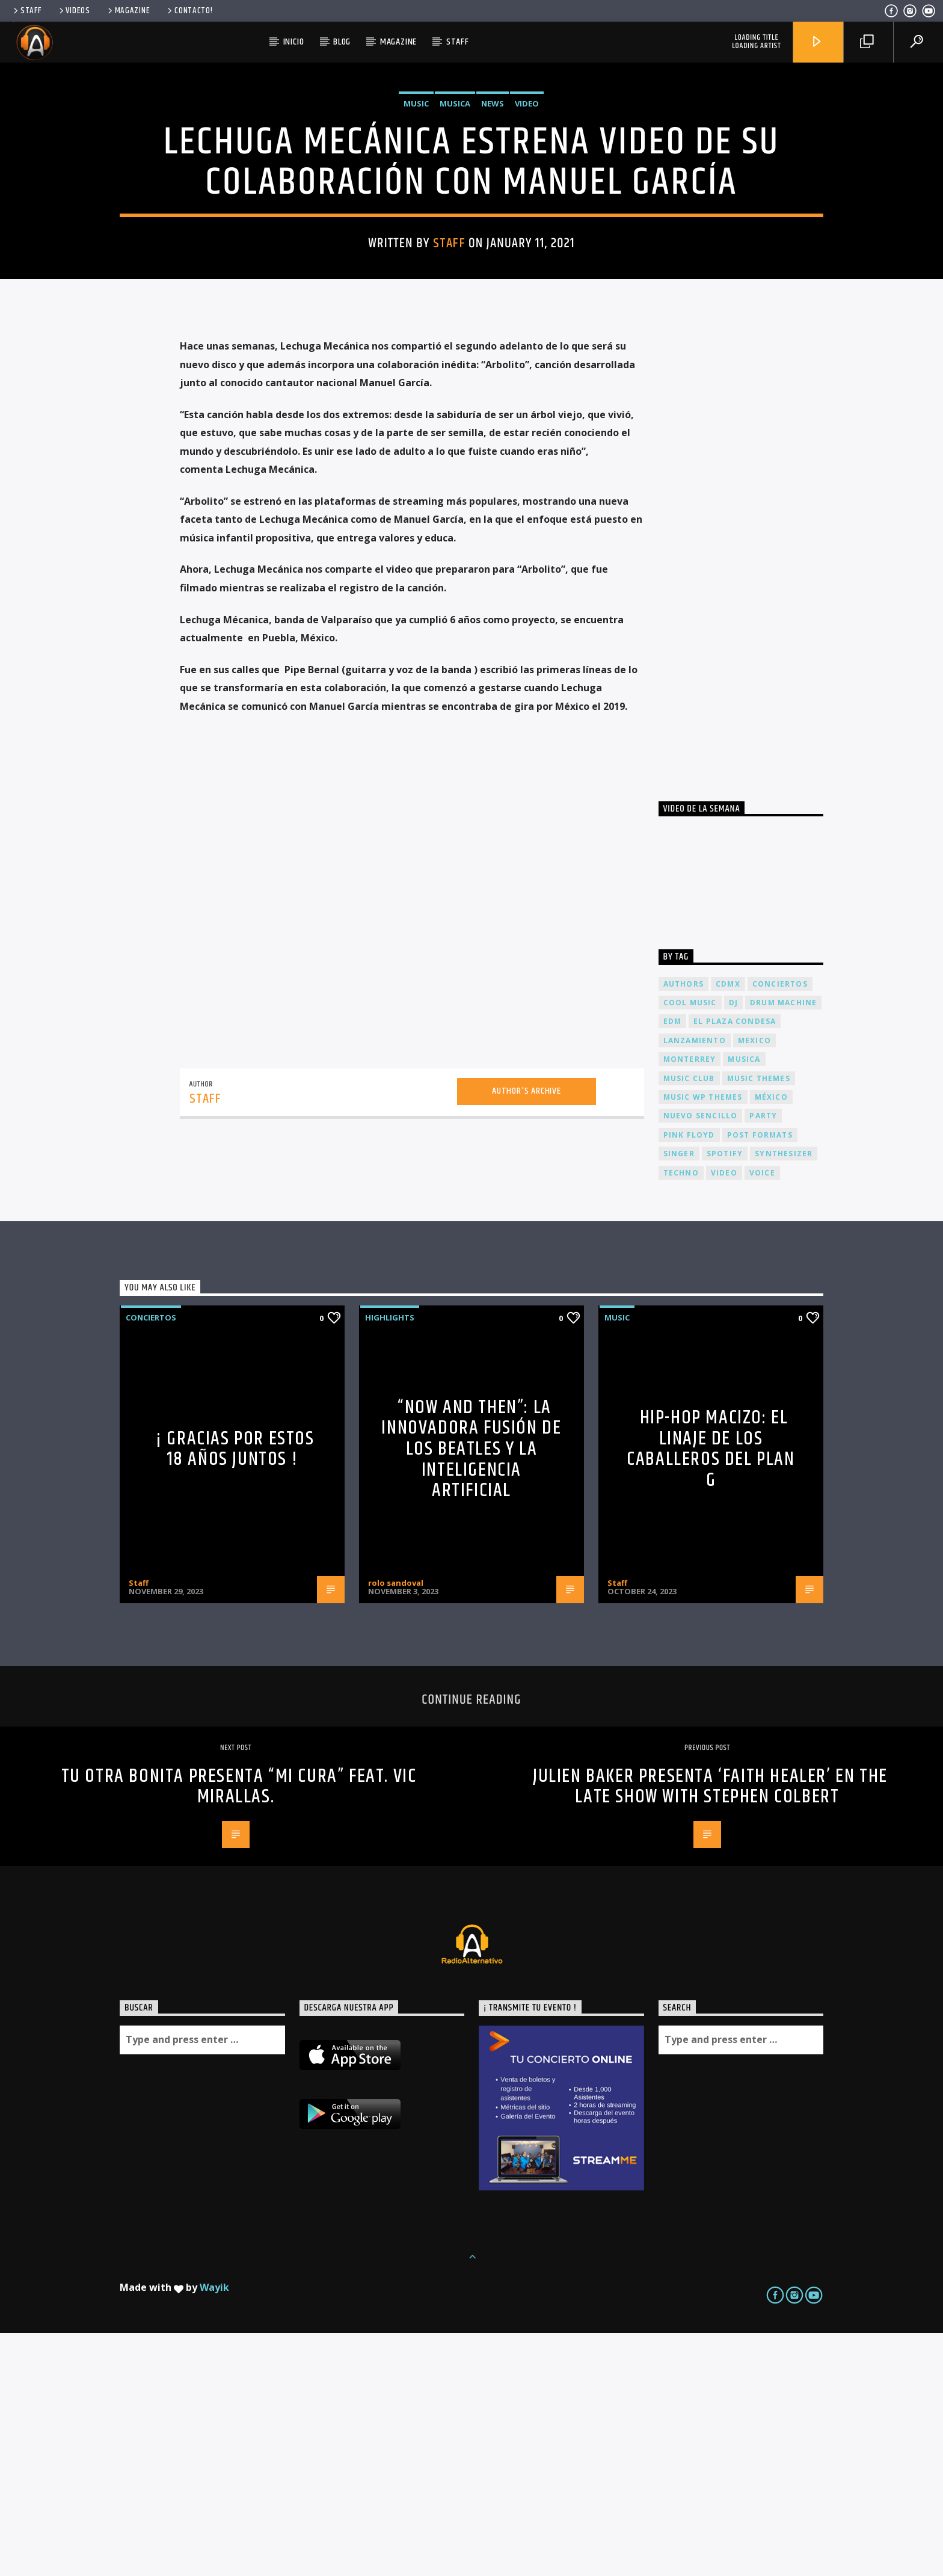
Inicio (293, 41)
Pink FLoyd (689, 1378)
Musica (455, 225)
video (724, 1416)
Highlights (389, 1560)
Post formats (760, 1378)
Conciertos (151, 1560)
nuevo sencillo (700, 1359)
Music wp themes (703, 1340)
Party (763, 1359)
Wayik (214, 2530)
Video (527, 225)
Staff (26, 10)
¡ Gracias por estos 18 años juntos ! (235, 1692)
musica (744, 1302)
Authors (683, 1227)
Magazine (128, 10)
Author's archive (526, 1334)
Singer (679, 1396)
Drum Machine (783, 1245)
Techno (681, 1416)
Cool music (690, 1245)
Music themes (758, 1321)
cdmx (728, 1227)
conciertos (780, 1227)
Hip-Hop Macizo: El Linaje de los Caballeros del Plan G (710, 1692)
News (492, 225)
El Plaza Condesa (734, 1264)
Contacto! (188, 10)
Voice (762, 1416)
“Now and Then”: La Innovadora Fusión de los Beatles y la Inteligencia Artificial (471, 1692)
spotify (725, 1396)
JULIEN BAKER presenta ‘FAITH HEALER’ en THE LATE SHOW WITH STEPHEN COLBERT (710, 2029)
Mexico (754, 1283)
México (771, 1340)
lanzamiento (694, 1283)
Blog (342, 41)
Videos (73, 10)
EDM (672, 1264)
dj (733, 1245)
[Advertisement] (749, 789)
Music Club (689, 1321)
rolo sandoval (395, 1825)
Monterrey (689, 1302)
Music (416, 225)
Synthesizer (783, 1396)
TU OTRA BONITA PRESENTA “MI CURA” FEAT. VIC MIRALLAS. (239, 2029)
